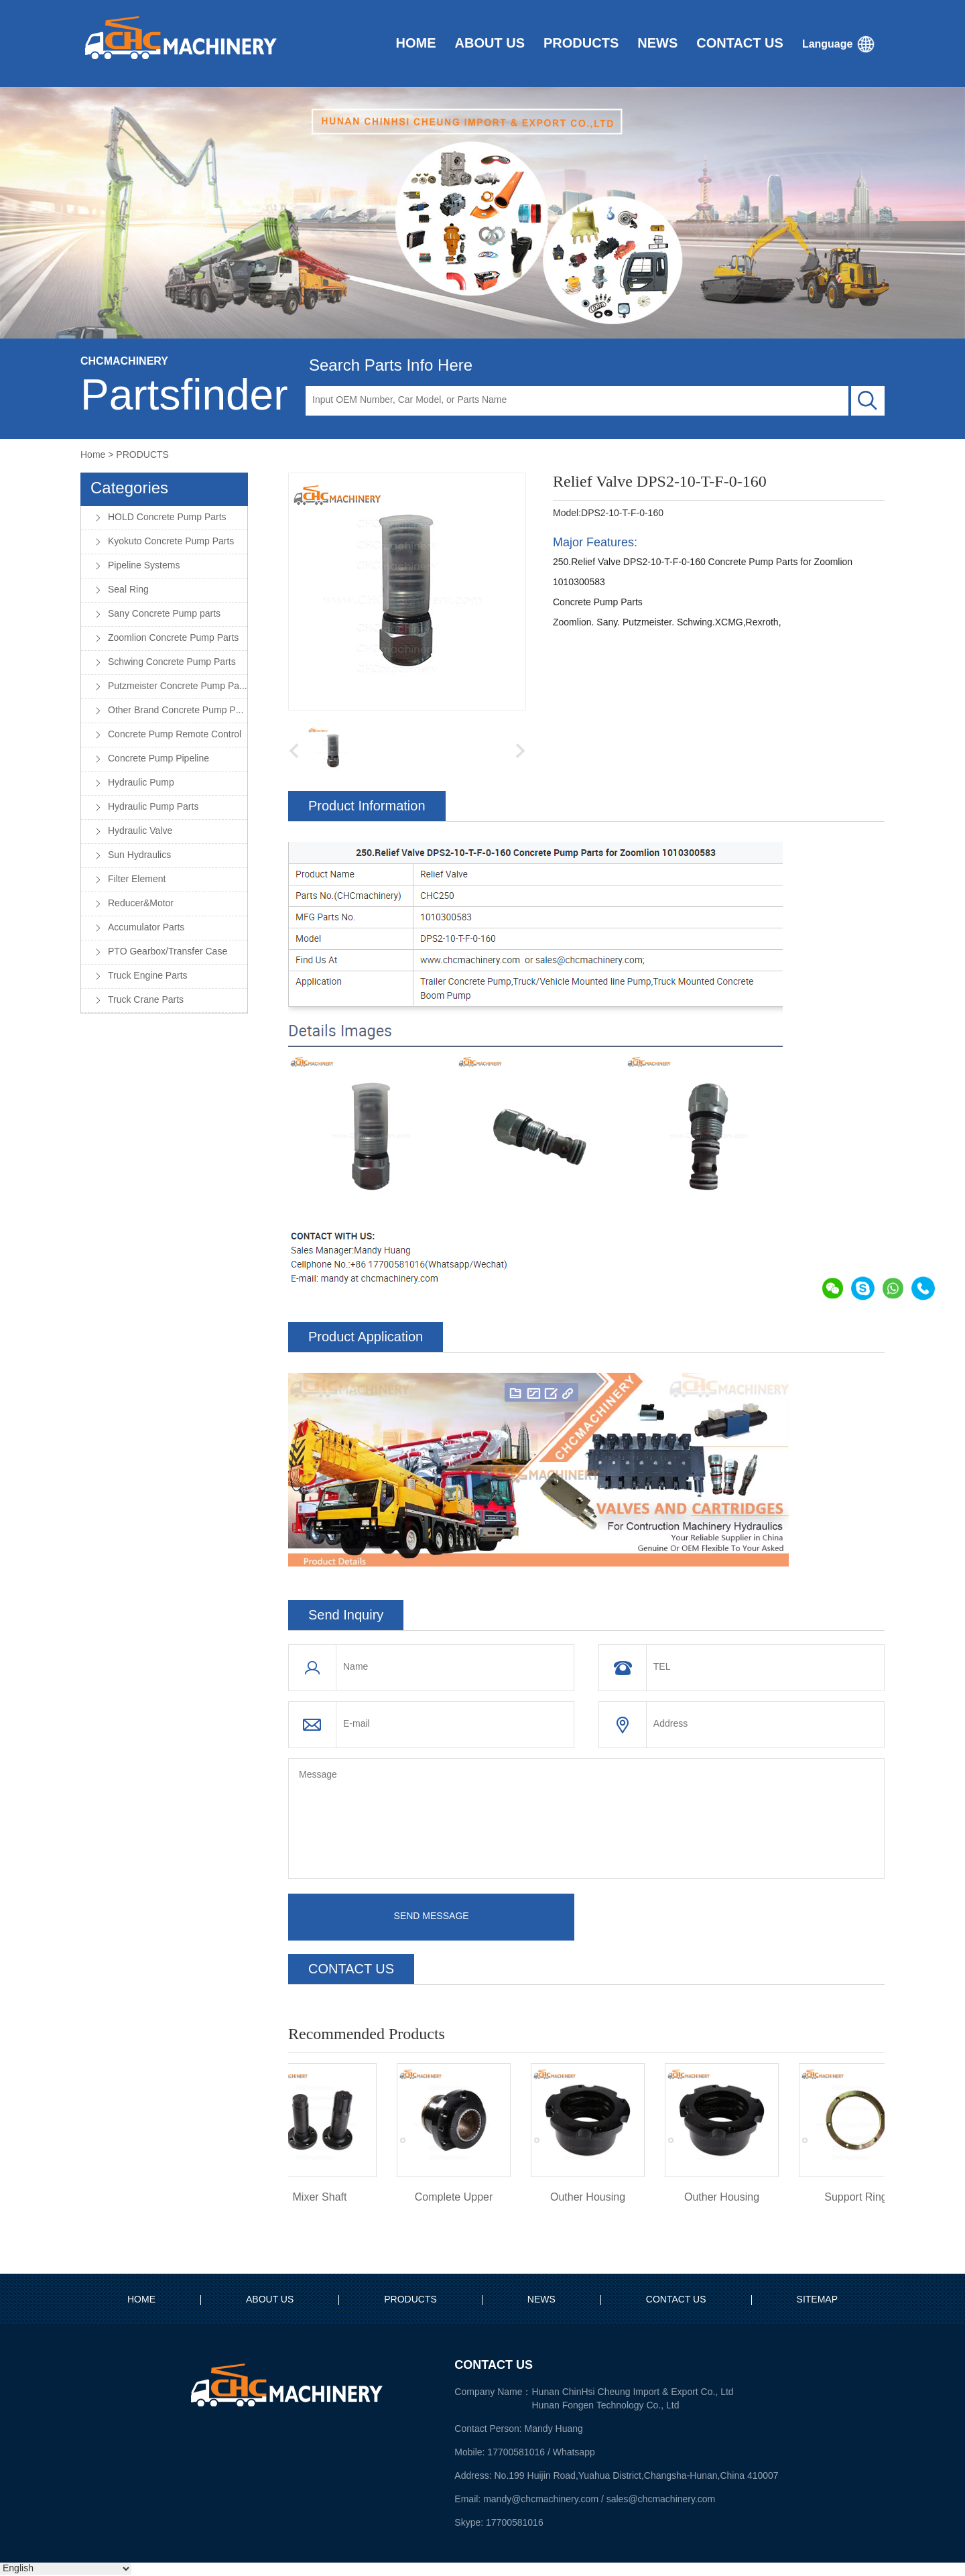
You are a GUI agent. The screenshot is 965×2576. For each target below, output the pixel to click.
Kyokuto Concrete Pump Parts (171, 542)
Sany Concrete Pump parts (164, 614)
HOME (141, 2300)
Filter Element (137, 880)
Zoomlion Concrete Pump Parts (173, 638)
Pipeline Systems (144, 566)
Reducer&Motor (141, 904)
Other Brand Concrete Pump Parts (177, 711)
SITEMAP (817, 2300)
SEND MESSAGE (431, 1917)
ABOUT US (270, 2300)
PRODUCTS (142, 455)
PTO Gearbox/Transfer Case (167, 952)
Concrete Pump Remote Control (174, 735)
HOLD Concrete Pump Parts (167, 518)
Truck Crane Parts (146, 1000)
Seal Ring (128, 590)
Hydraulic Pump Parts (153, 807)
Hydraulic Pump (141, 783)
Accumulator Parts (146, 928)
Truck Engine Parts (148, 976)
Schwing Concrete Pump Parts (172, 663)
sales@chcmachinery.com (661, 2499)
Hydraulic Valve (140, 831)
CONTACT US (676, 2300)
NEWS (541, 2300)
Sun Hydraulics (139, 856)
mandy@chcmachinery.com (540, 2499)
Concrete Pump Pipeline (158, 759)
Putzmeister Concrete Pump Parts (177, 687)
